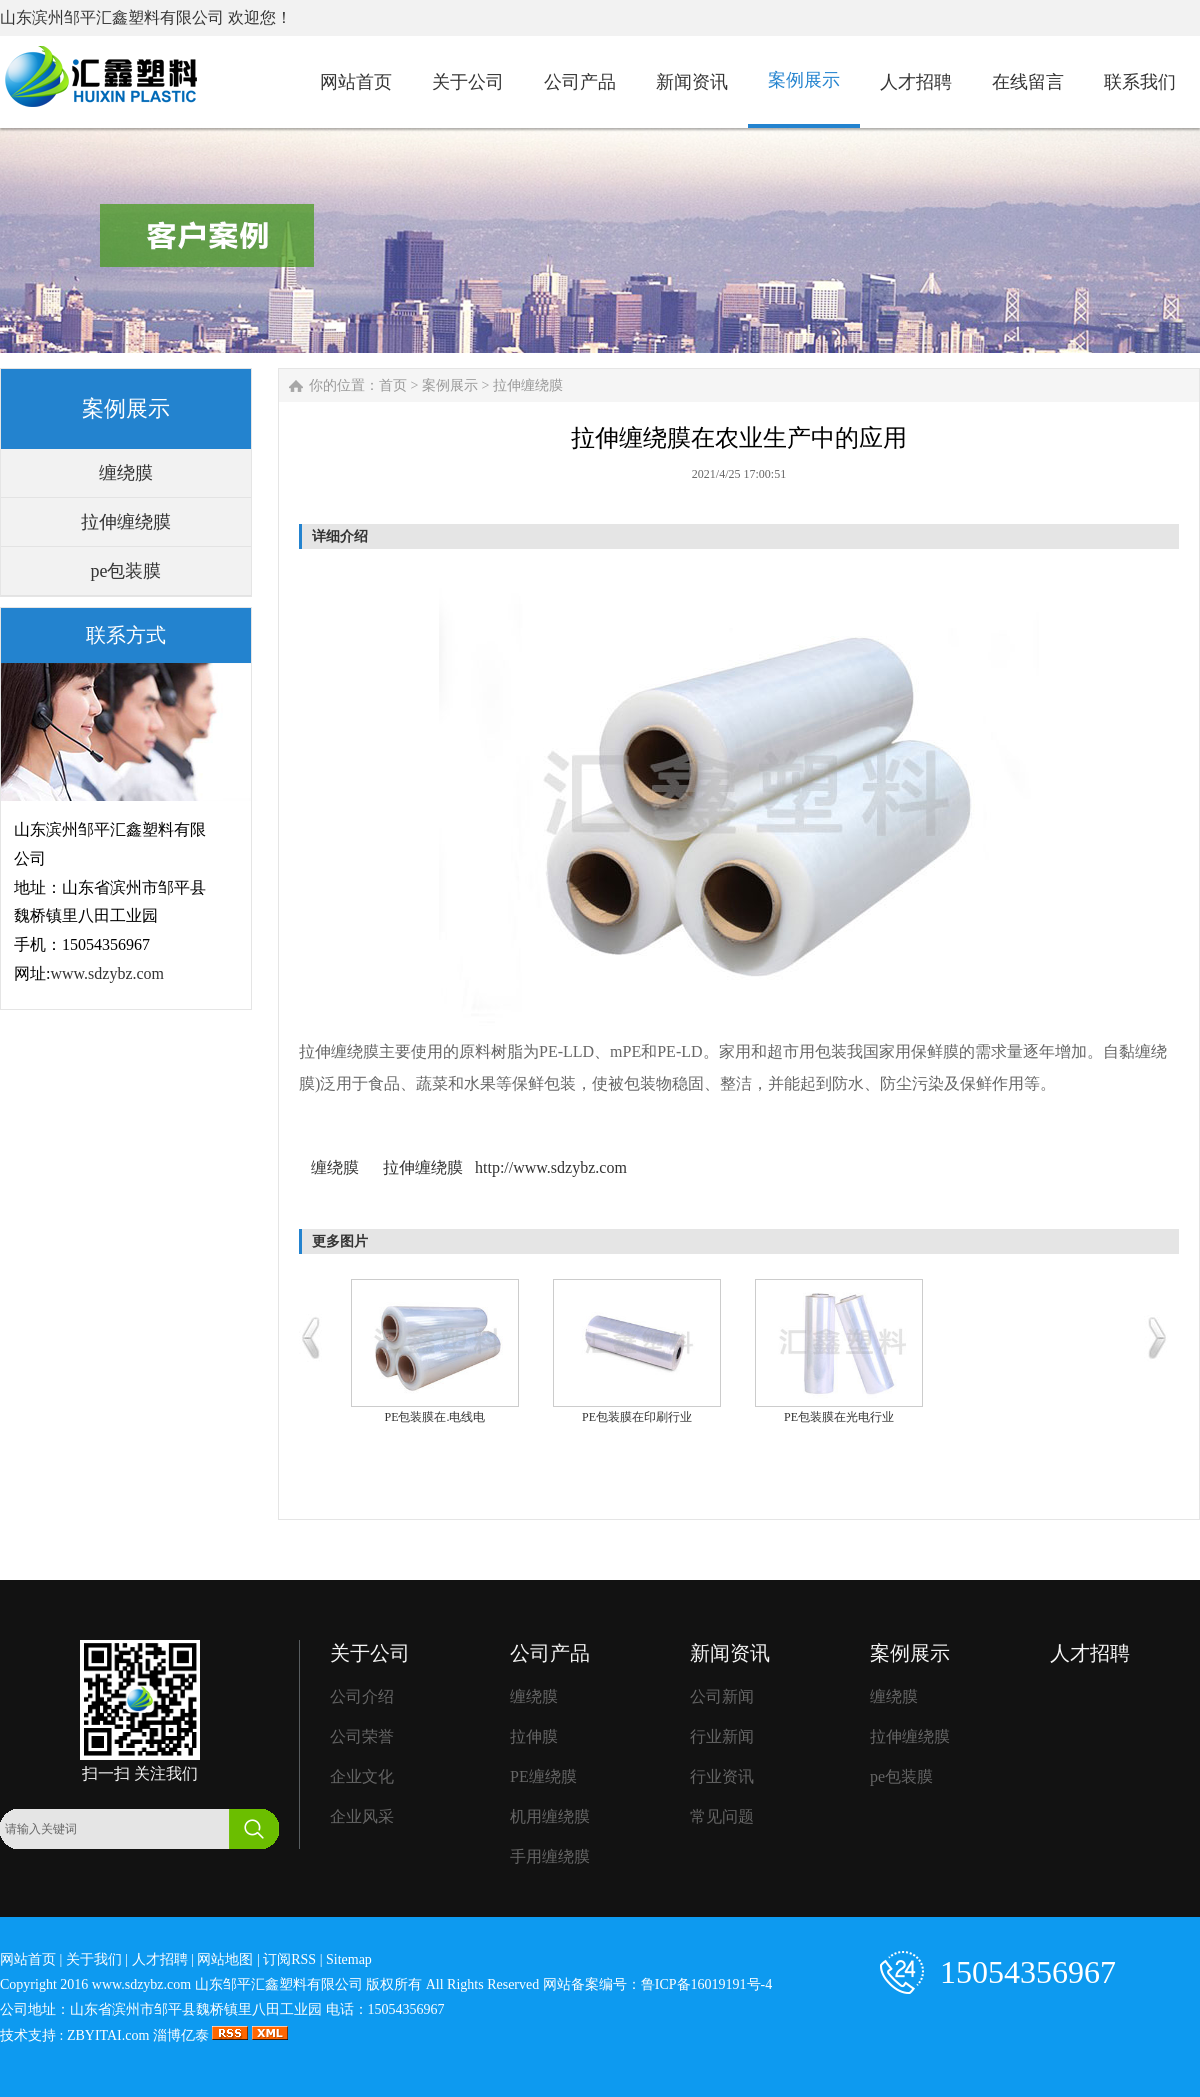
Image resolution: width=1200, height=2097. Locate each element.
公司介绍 (362, 1696)
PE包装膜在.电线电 (434, 1417)
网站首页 (28, 1959)
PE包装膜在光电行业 (839, 1417)
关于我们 (94, 1959)
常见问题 (722, 1816)
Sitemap (349, 1959)
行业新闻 (722, 1736)
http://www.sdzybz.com (551, 1167)
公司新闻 (722, 1696)
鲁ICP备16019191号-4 (706, 1984)
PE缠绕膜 (543, 1776)
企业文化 (362, 1776)
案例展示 (450, 385)
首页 (393, 385)
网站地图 (225, 1959)
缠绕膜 (126, 473)
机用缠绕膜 (550, 1816)
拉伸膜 (534, 1736)
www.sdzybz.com (107, 973)
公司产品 (550, 1653)
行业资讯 (722, 1776)
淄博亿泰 (181, 2035)
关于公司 (370, 1653)
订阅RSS (289, 1959)
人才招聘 (1090, 1653)
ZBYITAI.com (108, 2035)
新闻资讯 (730, 1653)
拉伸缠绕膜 (126, 522)
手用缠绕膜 (550, 1856)
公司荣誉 (362, 1736)
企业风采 (362, 1816)
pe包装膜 (126, 571)
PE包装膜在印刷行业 (637, 1417)
